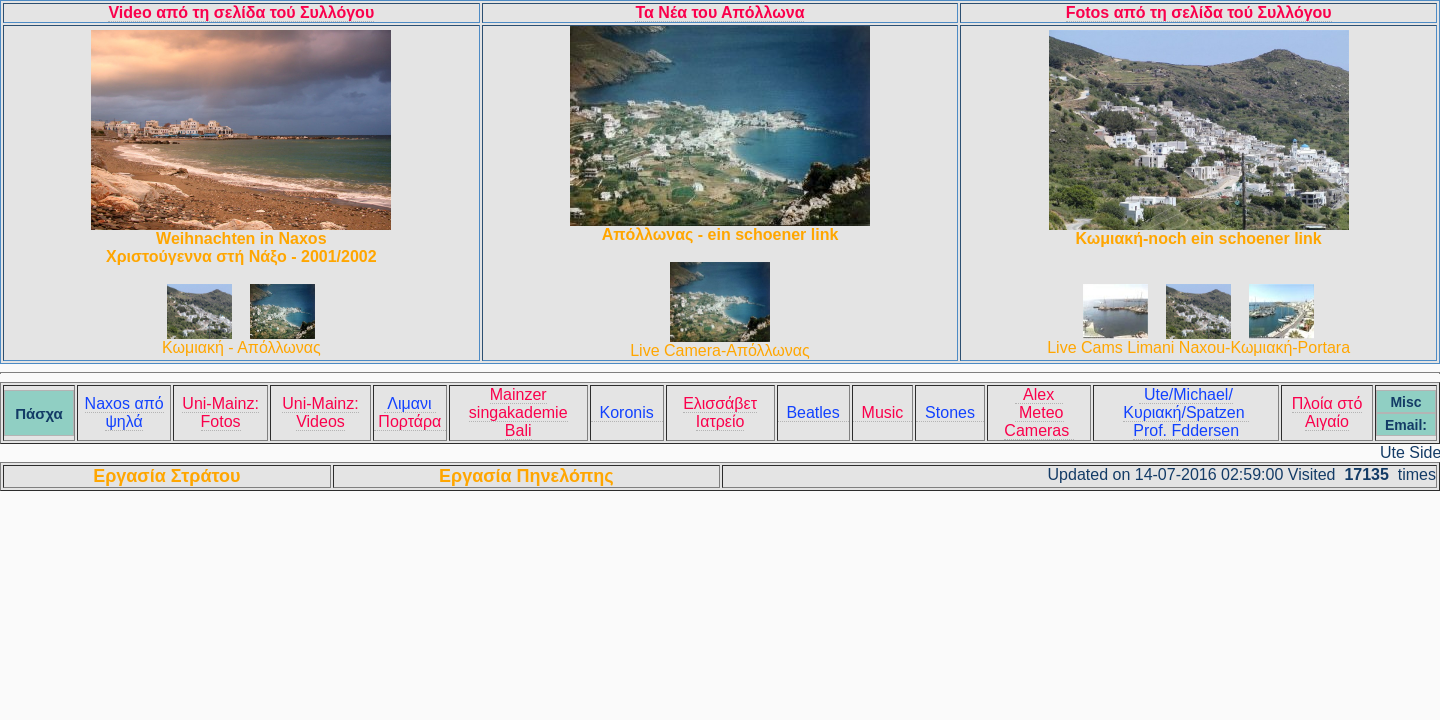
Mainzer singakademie (518, 403)
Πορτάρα (410, 421)
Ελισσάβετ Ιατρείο (720, 412)
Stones (950, 412)
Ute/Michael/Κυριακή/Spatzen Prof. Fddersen (1186, 412)
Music (883, 412)
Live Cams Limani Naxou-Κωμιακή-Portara (1198, 347)
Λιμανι (410, 403)
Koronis (627, 412)
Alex (1039, 394)
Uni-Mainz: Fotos (220, 412)
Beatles (813, 412)
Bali (518, 430)
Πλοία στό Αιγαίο (1327, 412)
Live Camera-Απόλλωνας (720, 350)
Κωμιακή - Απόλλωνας (241, 347)
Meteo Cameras (1038, 421)
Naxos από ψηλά (124, 412)
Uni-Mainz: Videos (320, 412)
